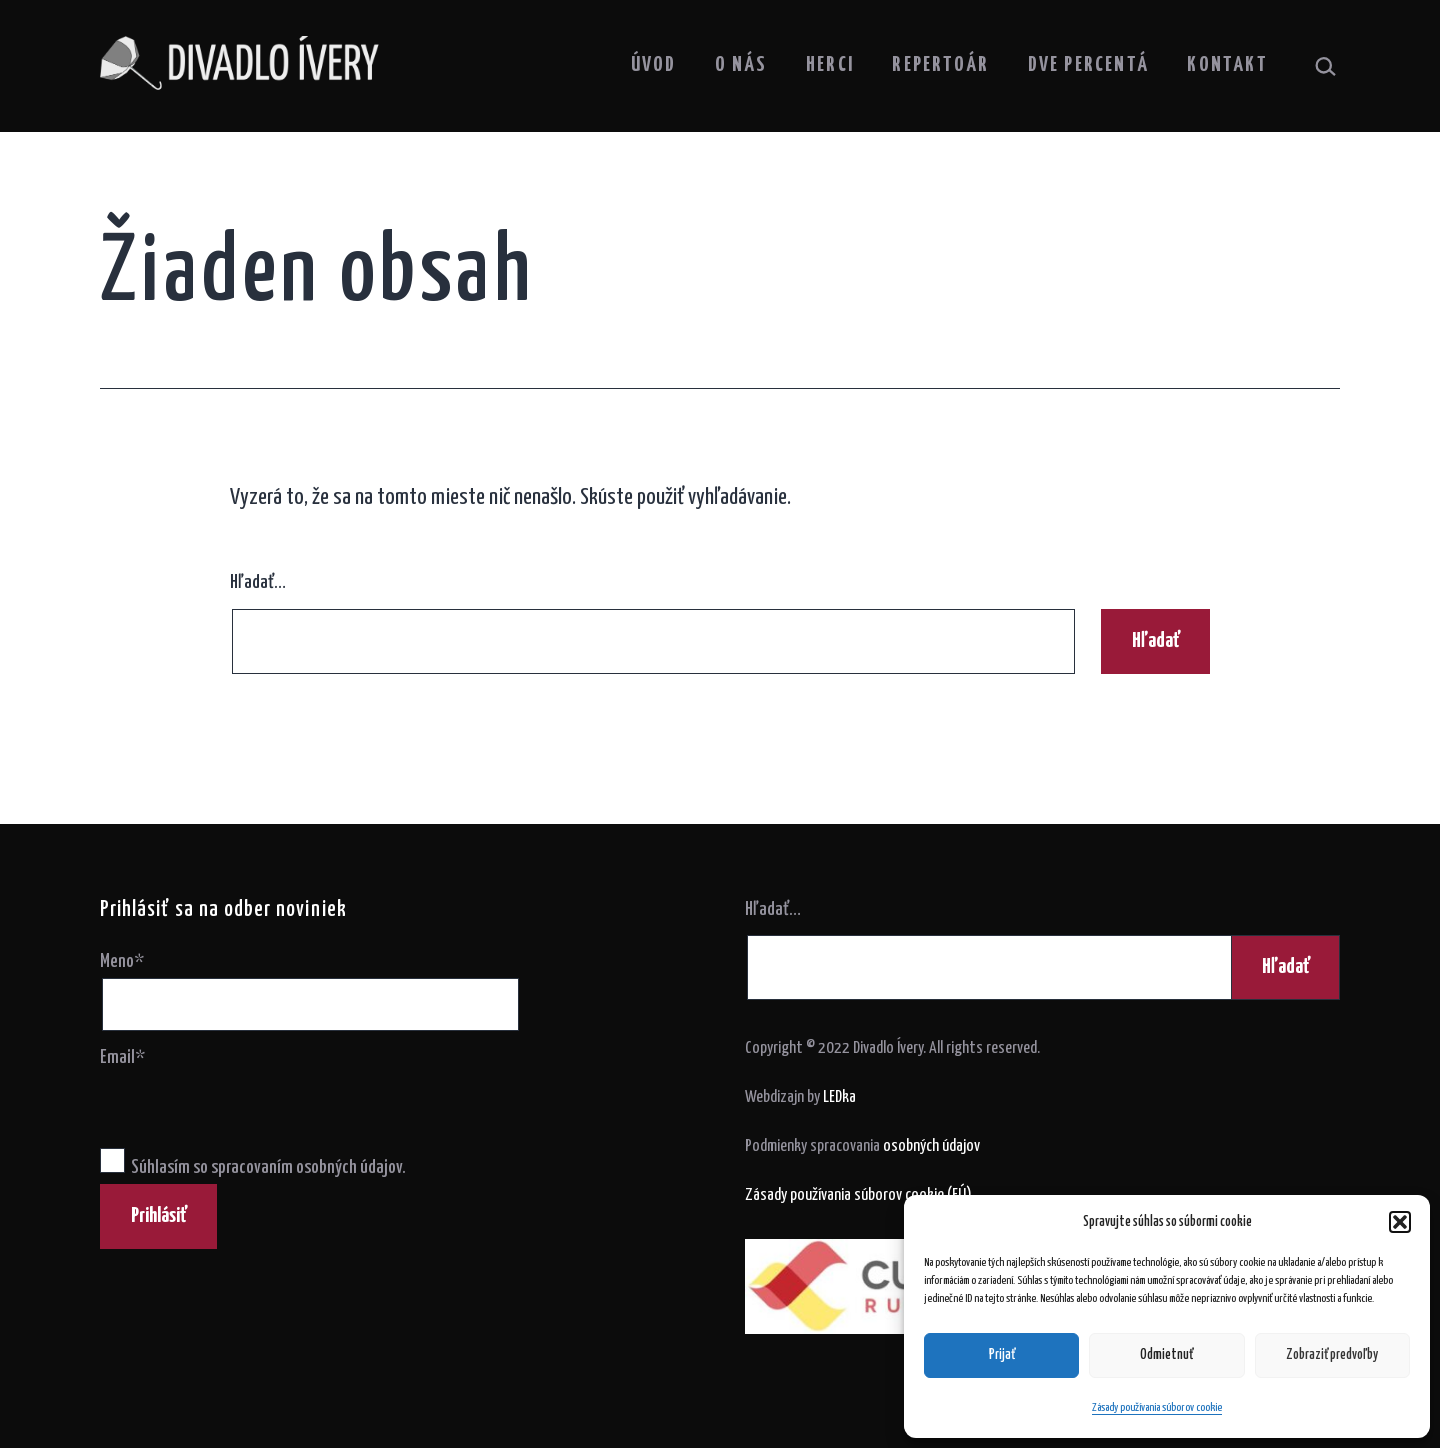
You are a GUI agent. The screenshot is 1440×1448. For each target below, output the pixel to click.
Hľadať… (258, 582)
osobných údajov (931, 1146)
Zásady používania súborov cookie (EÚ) (858, 1195)
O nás (741, 65)
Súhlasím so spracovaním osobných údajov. (253, 1167)
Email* (122, 1057)
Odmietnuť (1166, 1355)
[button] (1400, 1222)
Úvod (654, 65)
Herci (830, 65)
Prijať (1002, 1355)
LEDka (839, 1097)
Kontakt (1227, 65)
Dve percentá (1088, 65)
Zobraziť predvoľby (1332, 1355)
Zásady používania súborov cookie (1157, 1407)
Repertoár (940, 65)
